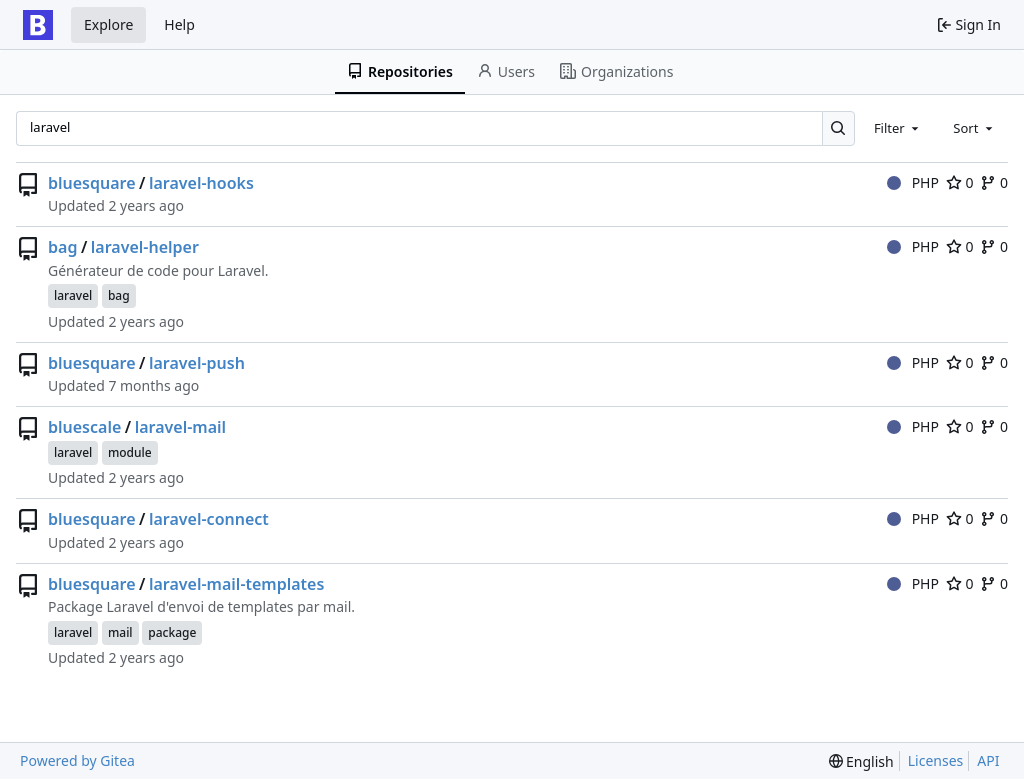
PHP (913, 182)
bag (62, 247)
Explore (108, 24)
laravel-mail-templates (236, 584)
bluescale (84, 427)
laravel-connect (209, 519)
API (988, 760)
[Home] (38, 25)
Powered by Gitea (77, 760)
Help (179, 24)
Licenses (936, 760)
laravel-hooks (201, 183)
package (172, 632)
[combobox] (898, 128)
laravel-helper (145, 247)
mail (120, 632)
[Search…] (838, 128)
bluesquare (92, 183)
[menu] (861, 761)
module (130, 452)
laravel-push (197, 363)
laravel (73, 295)
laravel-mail (180, 427)
